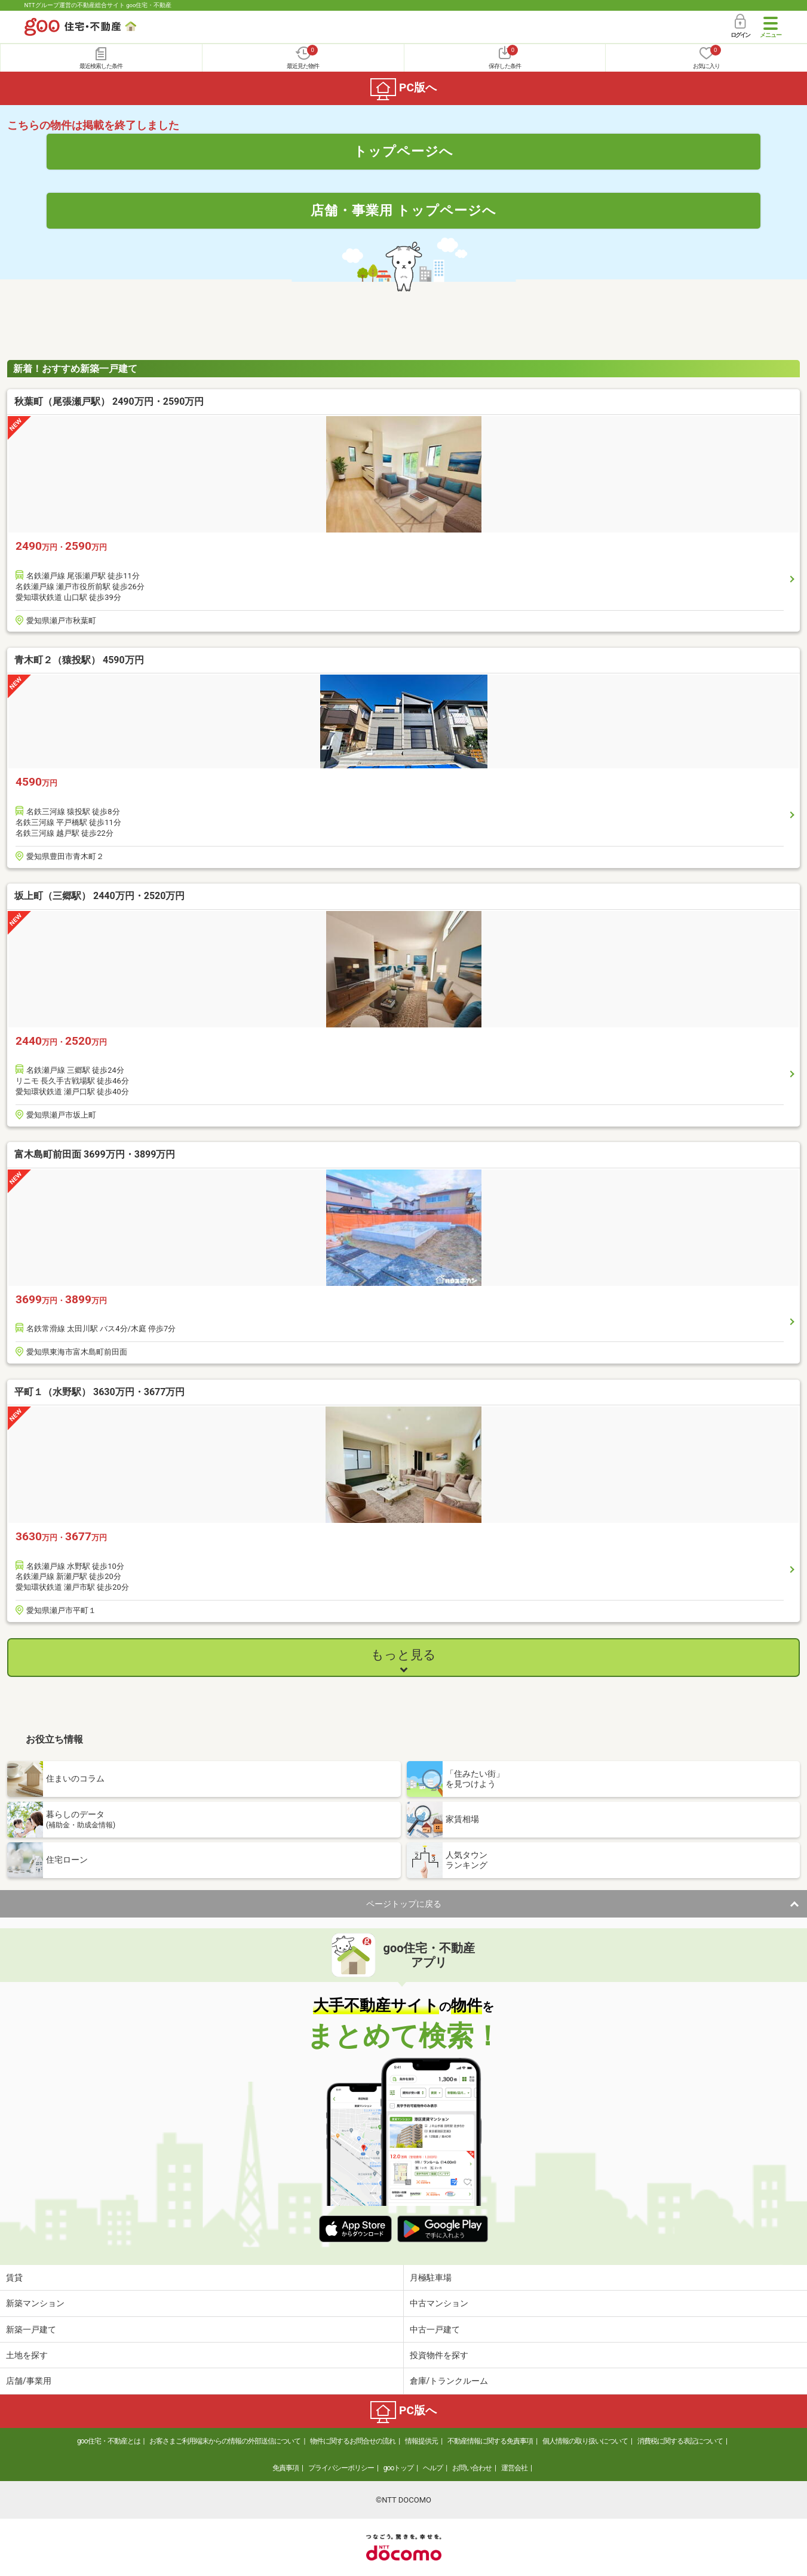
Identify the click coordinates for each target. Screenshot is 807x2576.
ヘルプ (433, 2468)
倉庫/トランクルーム (449, 2381)
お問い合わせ (472, 2468)
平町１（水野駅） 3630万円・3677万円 (99, 1392)
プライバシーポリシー (341, 2468)
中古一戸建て (435, 2329)
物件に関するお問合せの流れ (352, 2441)
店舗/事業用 (28, 2381)
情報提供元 (421, 2441)
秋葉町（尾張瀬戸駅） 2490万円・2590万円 (109, 401)
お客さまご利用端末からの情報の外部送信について (224, 2441)
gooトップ (398, 2468)
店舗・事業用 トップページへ (404, 210)
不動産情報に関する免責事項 (490, 2441)
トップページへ (403, 151)
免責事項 (285, 2468)
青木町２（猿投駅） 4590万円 (79, 660)
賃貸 (14, 2277)
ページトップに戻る (403, 1904)
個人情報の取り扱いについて (585, 2441)
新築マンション (35, 2303)
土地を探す (27, 2355)
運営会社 (514, 2468)
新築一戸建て (31, 2329)
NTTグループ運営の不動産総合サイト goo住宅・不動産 (98, 5)
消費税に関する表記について (680, 2441)
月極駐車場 (431, 2277)
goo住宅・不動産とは (108, 2441)
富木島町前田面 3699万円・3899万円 (94, 1154)
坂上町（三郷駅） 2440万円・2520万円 (99, 895)
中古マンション (439, 2303)
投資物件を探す (439, 2355)
